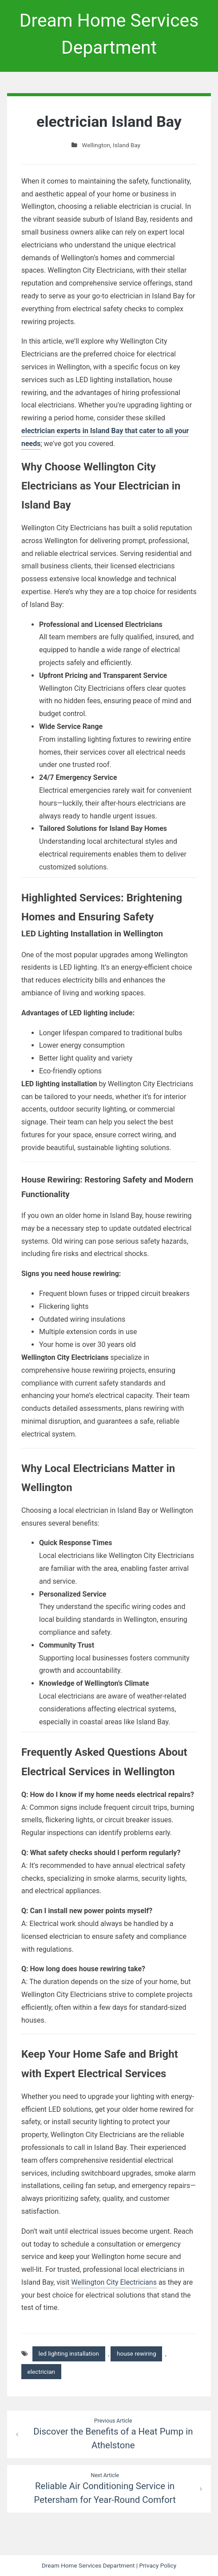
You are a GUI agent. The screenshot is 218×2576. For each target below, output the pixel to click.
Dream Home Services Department (88, 2565)
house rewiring (136, 2353)
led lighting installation (69, 2353)
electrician (41, 2371)
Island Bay (126, 145)
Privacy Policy (157, 2565)
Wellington (96, 145)
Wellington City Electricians (113, 2282)
